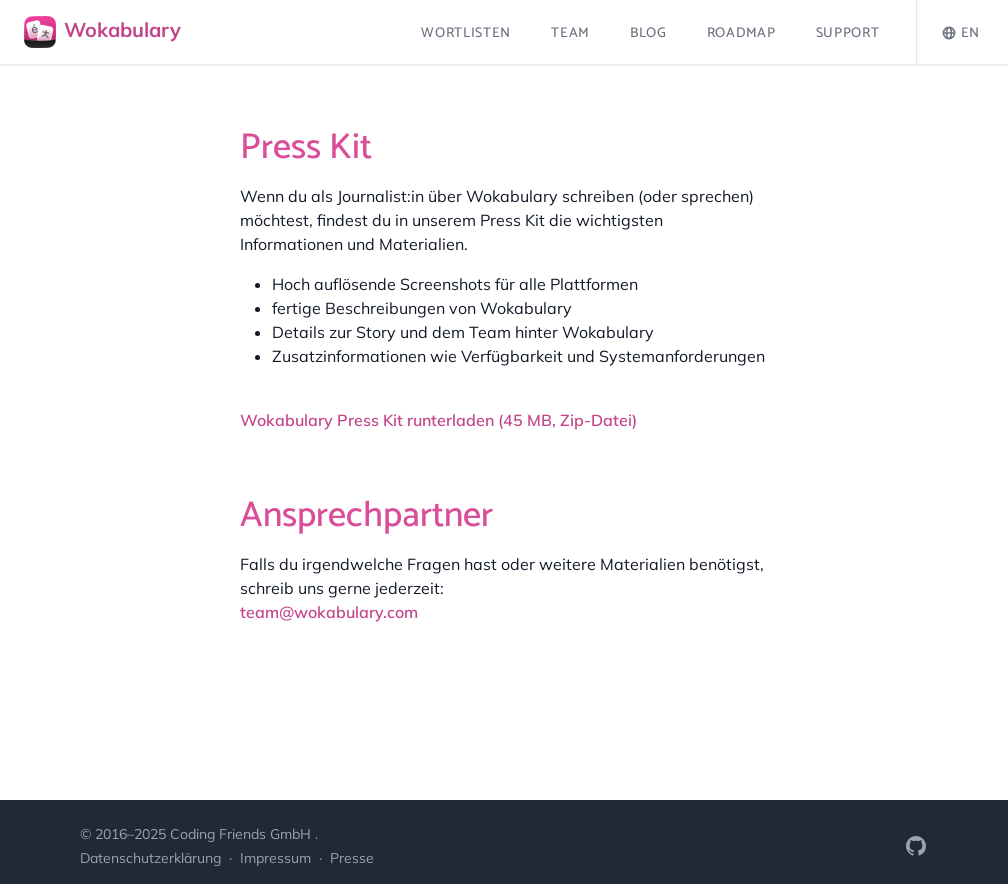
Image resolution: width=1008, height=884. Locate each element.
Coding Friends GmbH (242, 834)
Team (570, 33)
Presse (352, 858)
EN (960, 33)
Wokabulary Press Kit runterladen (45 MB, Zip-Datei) (438, 420)
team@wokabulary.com (329, 612)
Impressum (277, 858)
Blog (648, 33)
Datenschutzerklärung (152, 858)
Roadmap (741, 33)
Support (848, 33)
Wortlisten (466, 33)
